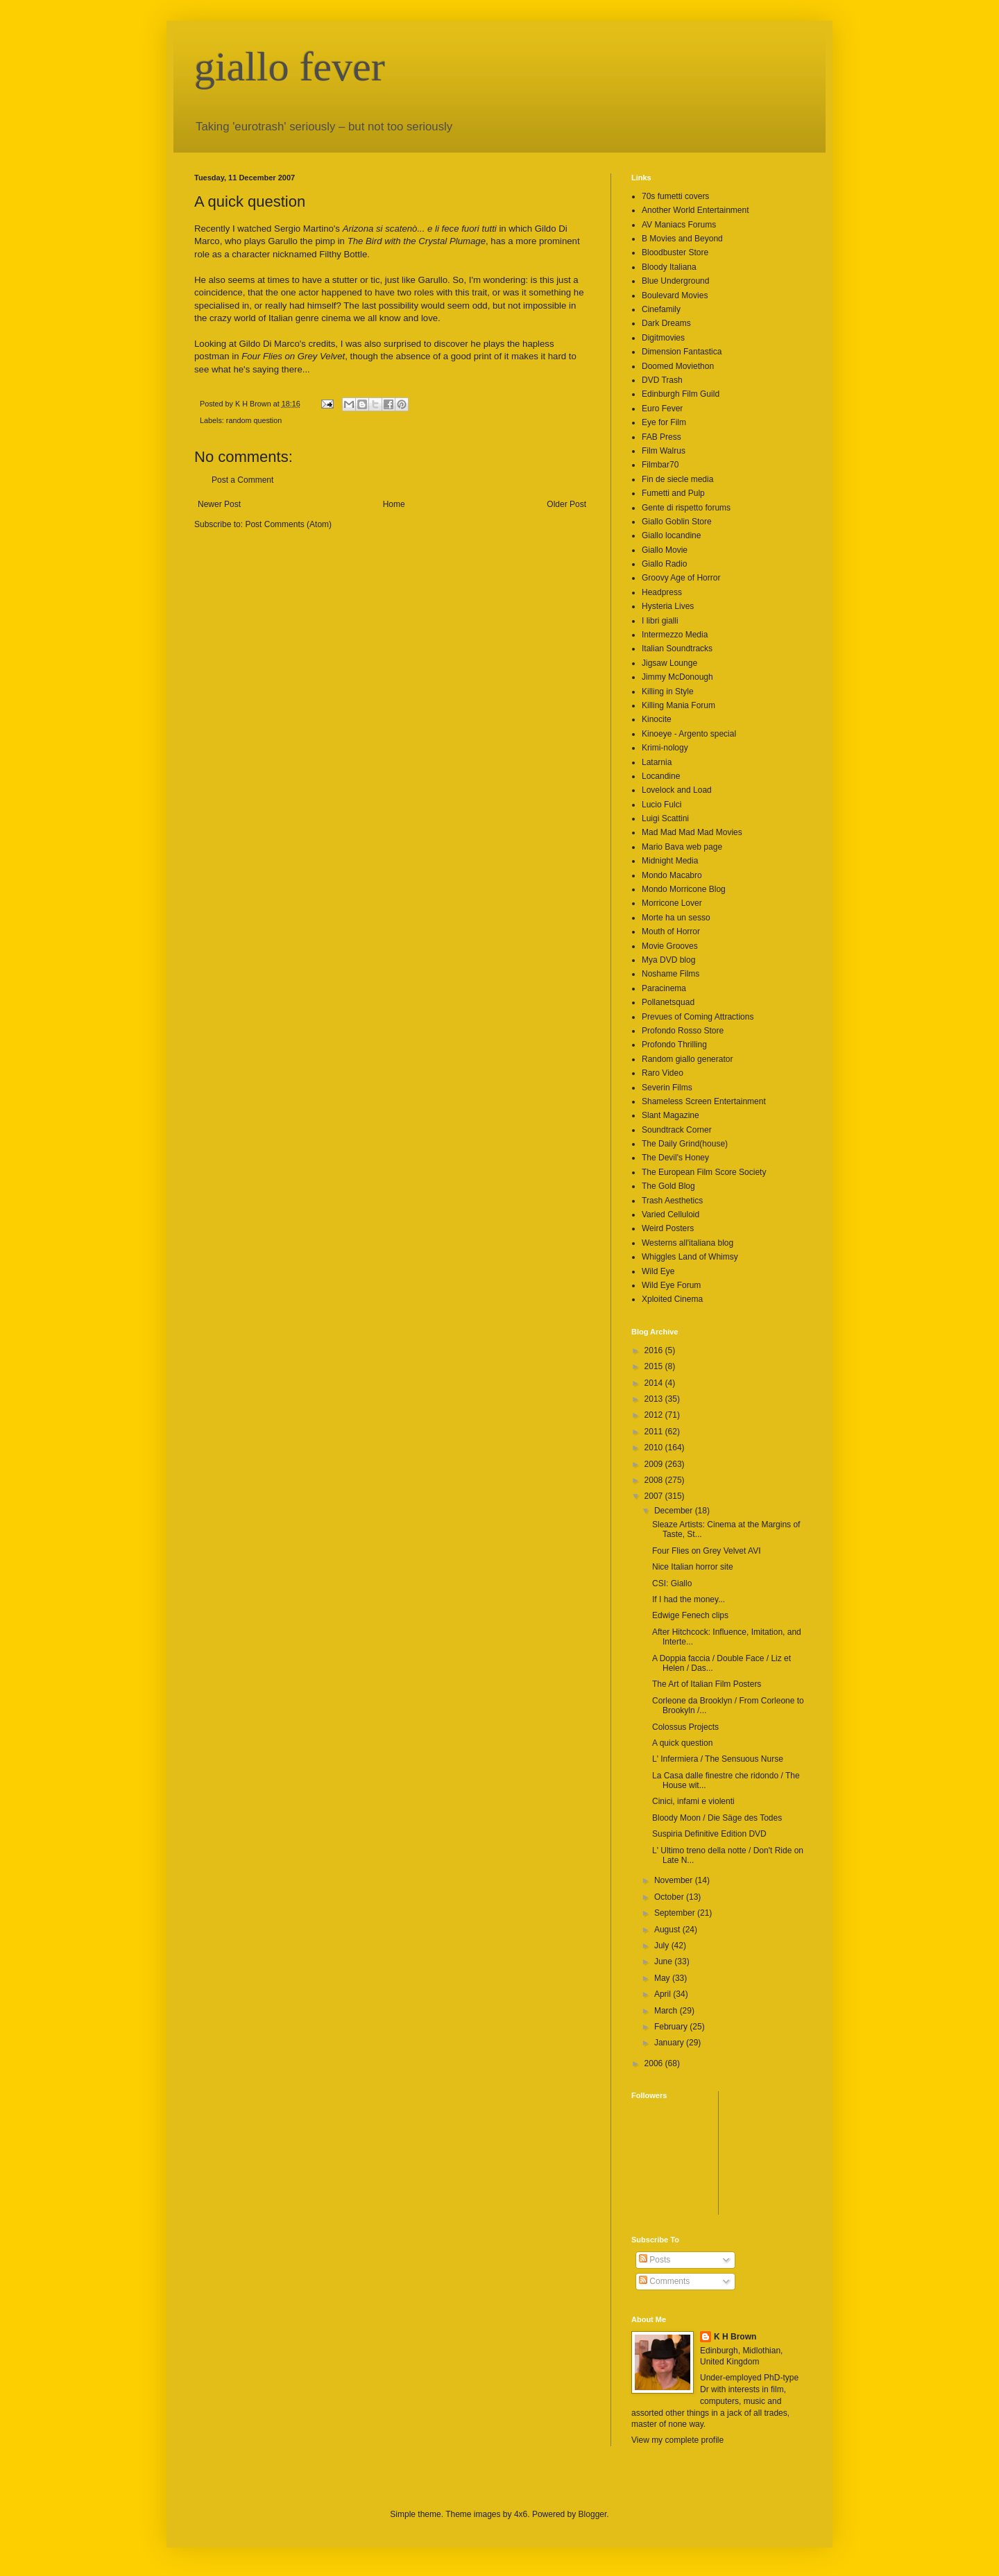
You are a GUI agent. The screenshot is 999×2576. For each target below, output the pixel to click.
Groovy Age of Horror (681, 578)
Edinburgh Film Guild (680, 394)
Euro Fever (662, 408)
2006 (654, 2063)
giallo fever (289, 66)
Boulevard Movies (675, 295)
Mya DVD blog (668, 960)
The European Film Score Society (704, 1172)
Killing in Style (668, 691)
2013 (654, 1399)
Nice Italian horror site (692, 1567)
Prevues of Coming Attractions (697, 1017)
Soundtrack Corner (677, 1130)
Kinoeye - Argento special (689, 734)
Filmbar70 (660, 465)
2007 (654, 1496)
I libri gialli (660, 621)
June (664, 1961)
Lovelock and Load (677, 790)
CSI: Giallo (672, 1583)
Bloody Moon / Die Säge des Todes (717, 1818)
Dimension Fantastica (682, 352)
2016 (654, 1350)
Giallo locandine (671, 535)
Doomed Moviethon (678, 366)
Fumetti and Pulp (673, 493)
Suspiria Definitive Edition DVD (709, 1834)
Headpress (662, 592)
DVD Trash (662, 380)
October (670, 1897)
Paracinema (664, 988)
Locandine (661, 776)
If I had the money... (688, 1599)
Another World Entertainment (695, 210)
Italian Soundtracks (677, 648)
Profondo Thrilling (674, 1044)
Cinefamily (661, 309)
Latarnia (657, 762)
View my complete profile (677, 2440)
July (663, 1945)
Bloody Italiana (669, 267)
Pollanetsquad (668, 1002)
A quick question (682, 1743)
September (675, 1913)
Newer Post (219, 504)
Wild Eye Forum (671, 1285)
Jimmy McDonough (677, 677)
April (663, 1994)
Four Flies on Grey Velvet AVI (706, 1551)
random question (254, 420)
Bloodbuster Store (675, 252)
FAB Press (661, 437)
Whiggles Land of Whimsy (690, 1257)
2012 (654, 1415)
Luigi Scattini (665, 818)
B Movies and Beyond (682, 238)
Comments (664, 2281)
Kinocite (657, 719)
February (672, 2027)
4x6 (520, 2514)
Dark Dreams (666, 323)
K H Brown (735, 2337)
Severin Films (667, 1087)
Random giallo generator (687, 1059)
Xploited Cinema (672, 1299)
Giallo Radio (664, 564)
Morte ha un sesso (676, 917)
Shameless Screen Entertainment (704, 1101)
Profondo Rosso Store (683, 1031)
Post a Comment (242, 480)
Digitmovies (663, 338)
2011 (654, 1431)
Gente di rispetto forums (686, 508)
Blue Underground (675, 281)
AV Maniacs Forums (679, 225)
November (674, 1880)
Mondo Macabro (672, 875)
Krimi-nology (665, 748)
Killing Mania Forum (678, 705)
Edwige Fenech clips (690, 1615)
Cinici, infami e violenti (693, 1801)
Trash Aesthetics (672, 1200)
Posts (654, 2260)
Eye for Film (664, 422)
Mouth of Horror (671, 931)
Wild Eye (658, 1271)
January (670, 2042)
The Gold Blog (668, 1186)
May (663, 1978)
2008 (654, 1480)
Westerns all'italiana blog (687, 1243)
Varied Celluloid (670, 1214)
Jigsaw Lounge (669, 663)
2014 (654, 1383)
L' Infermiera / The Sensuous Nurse (717, 1759)
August (668, 1929)
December (674, 1510)
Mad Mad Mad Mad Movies (692, 832)
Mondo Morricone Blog (684, 889)
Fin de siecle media (677, 479)
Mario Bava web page (682, 847)
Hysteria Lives (668, 606)
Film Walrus (663, 451)
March (667, 2011)
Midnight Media (670, 861)
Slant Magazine (670, 1115)
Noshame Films (670, 974)
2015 (654, 1366)
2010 (654, 1447)
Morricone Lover (672, 903)
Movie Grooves (670, 946)
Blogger (593, 2514)
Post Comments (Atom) (288, 524)
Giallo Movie (665, 550)
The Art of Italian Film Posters (706, 1684)
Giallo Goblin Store (677, 521)
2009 (654, 1464)
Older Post (566, 504)
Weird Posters (668, 1228)
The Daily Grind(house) (685, 1144)
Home (394, 504)
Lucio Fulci (661, 804)
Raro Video (662, 1073)
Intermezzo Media (675, 634)
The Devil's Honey (675, 1157)
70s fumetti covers (675, 196)
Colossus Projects (685, 1727)
